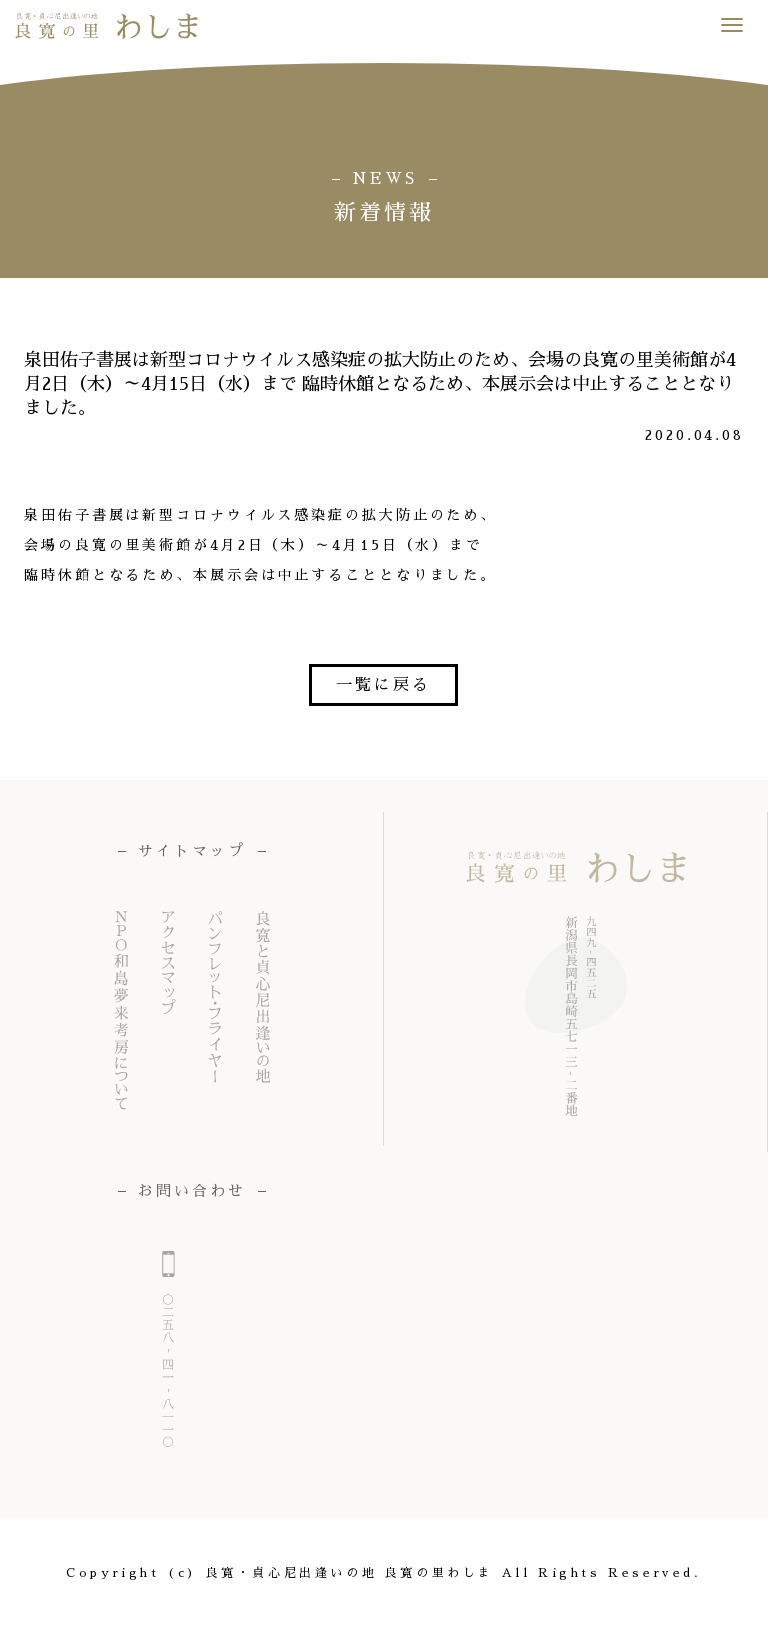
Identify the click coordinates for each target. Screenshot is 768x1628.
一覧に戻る (383, 685)
